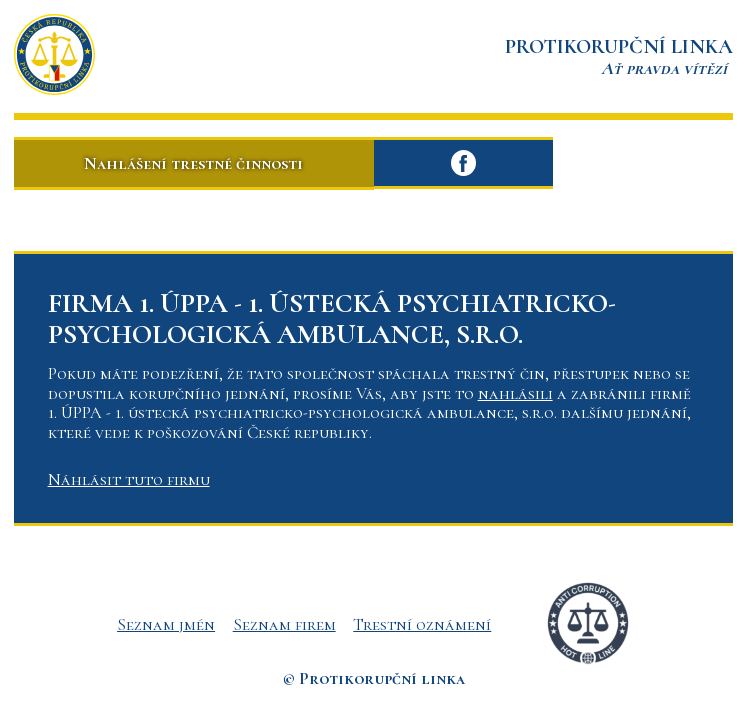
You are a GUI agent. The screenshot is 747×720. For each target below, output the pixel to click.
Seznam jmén (166, 624)
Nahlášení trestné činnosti (193, 163)
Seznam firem (284, 624)
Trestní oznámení (422, 624)
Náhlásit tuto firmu (129, 479)
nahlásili (515, 393)
